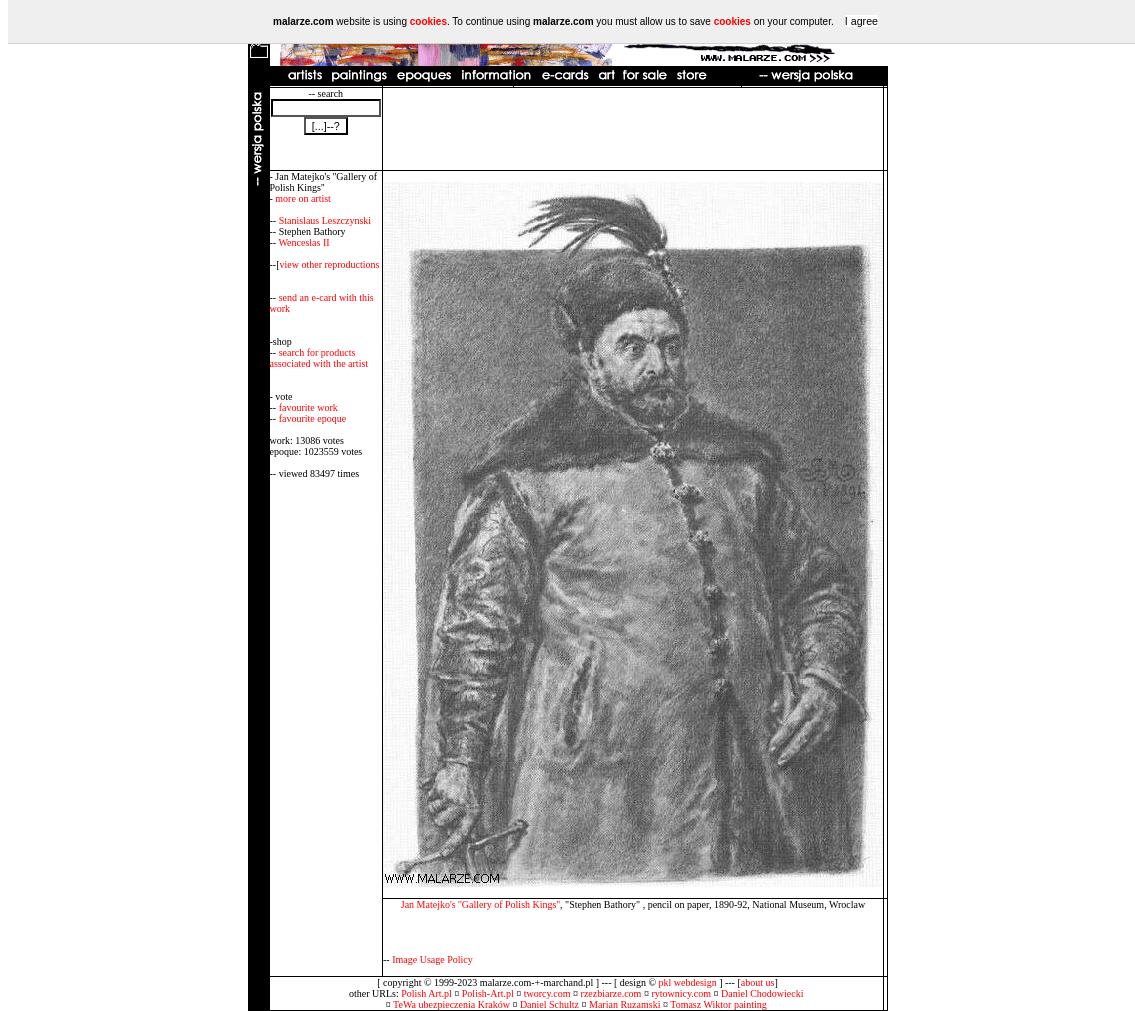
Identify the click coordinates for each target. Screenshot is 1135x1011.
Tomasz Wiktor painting (718, 1004)
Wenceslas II (303, 242)
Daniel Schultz (549, 1004)
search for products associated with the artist (319, 358)
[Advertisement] (633, 129)
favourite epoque (312, 418)
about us (758, 982)
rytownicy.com (681, 993)
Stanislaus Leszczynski (325, 220)
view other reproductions (330, 264)
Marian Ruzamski (624, 1004)
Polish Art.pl (426, 993)
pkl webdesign (688, 982)
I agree (861, 21)
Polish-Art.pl (488, 993)
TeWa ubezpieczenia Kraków (451, 1004)
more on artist (303, 198)
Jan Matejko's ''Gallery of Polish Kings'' (480, 904)
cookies (428, 21)
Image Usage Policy (432, 959)
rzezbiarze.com (611, 993)
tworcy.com (547, 993)
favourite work (308, 407)
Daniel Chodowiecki (762, 993)
